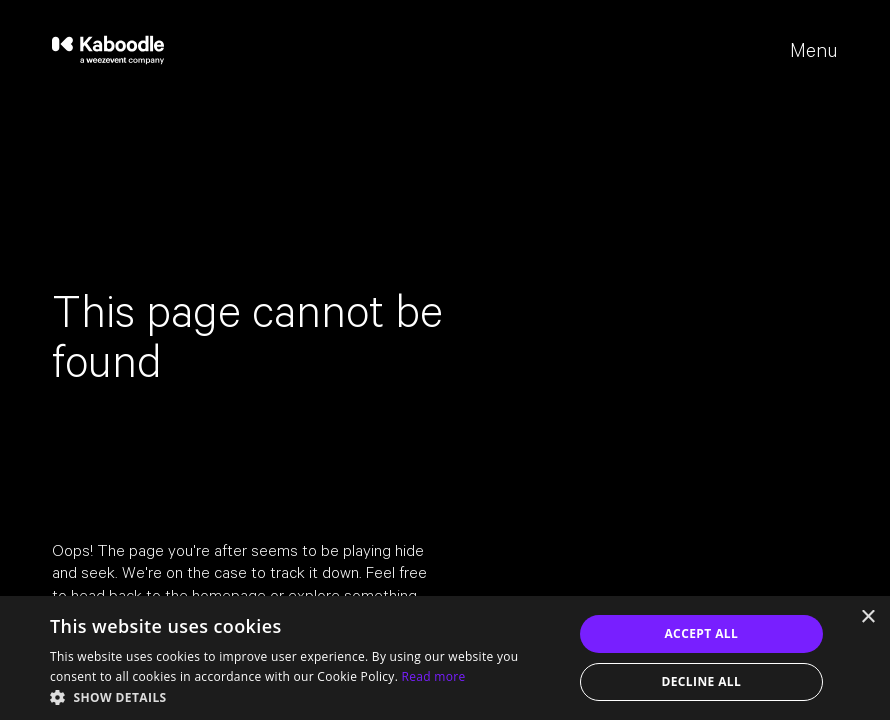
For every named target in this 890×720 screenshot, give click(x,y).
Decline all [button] (701, 681)
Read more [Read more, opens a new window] (434, 676)
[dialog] (445, 658)
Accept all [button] (701, 633)
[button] (303, 696)
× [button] (867, 617)
